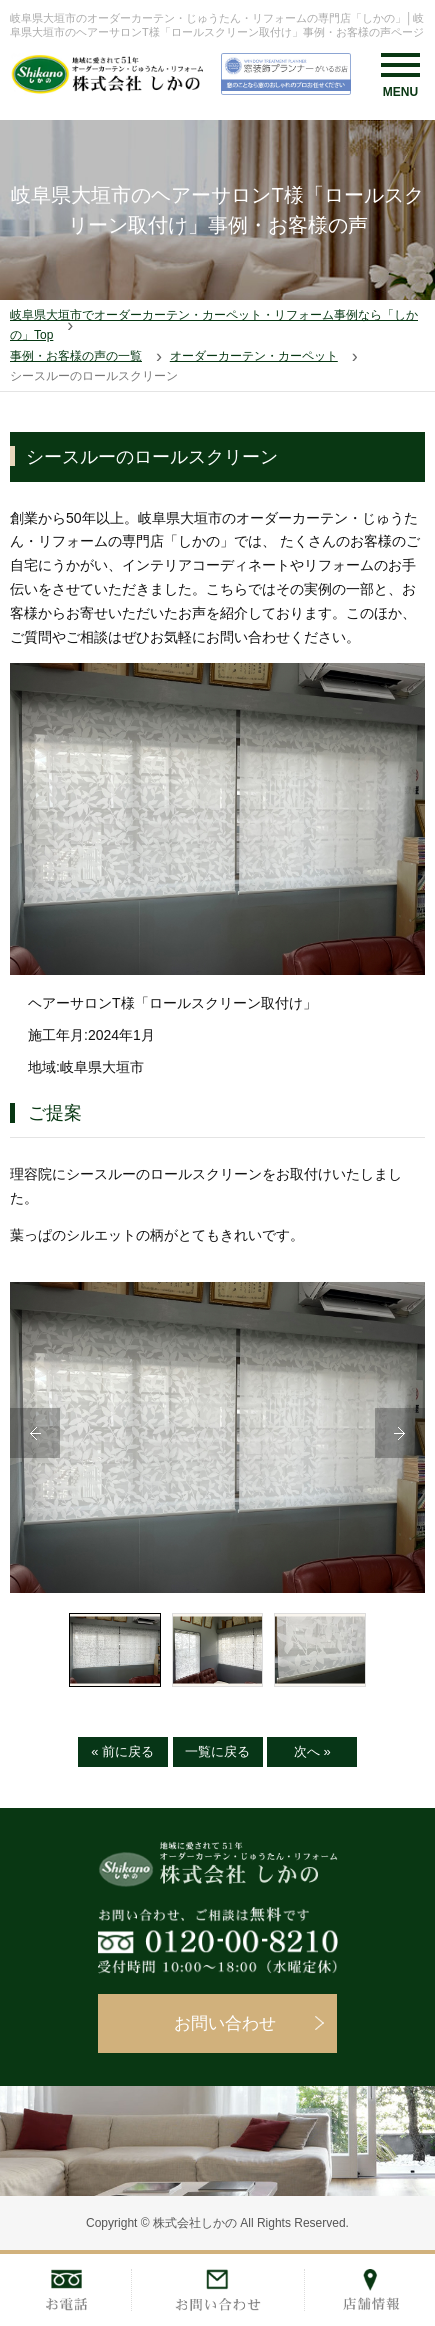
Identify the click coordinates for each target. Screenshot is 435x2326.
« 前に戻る (122, 1751)
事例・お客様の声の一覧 (76, 356)
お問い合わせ (225, 2023)
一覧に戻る (217, 1751)
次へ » (312, 1751)
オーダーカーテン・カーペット (254, 356)
